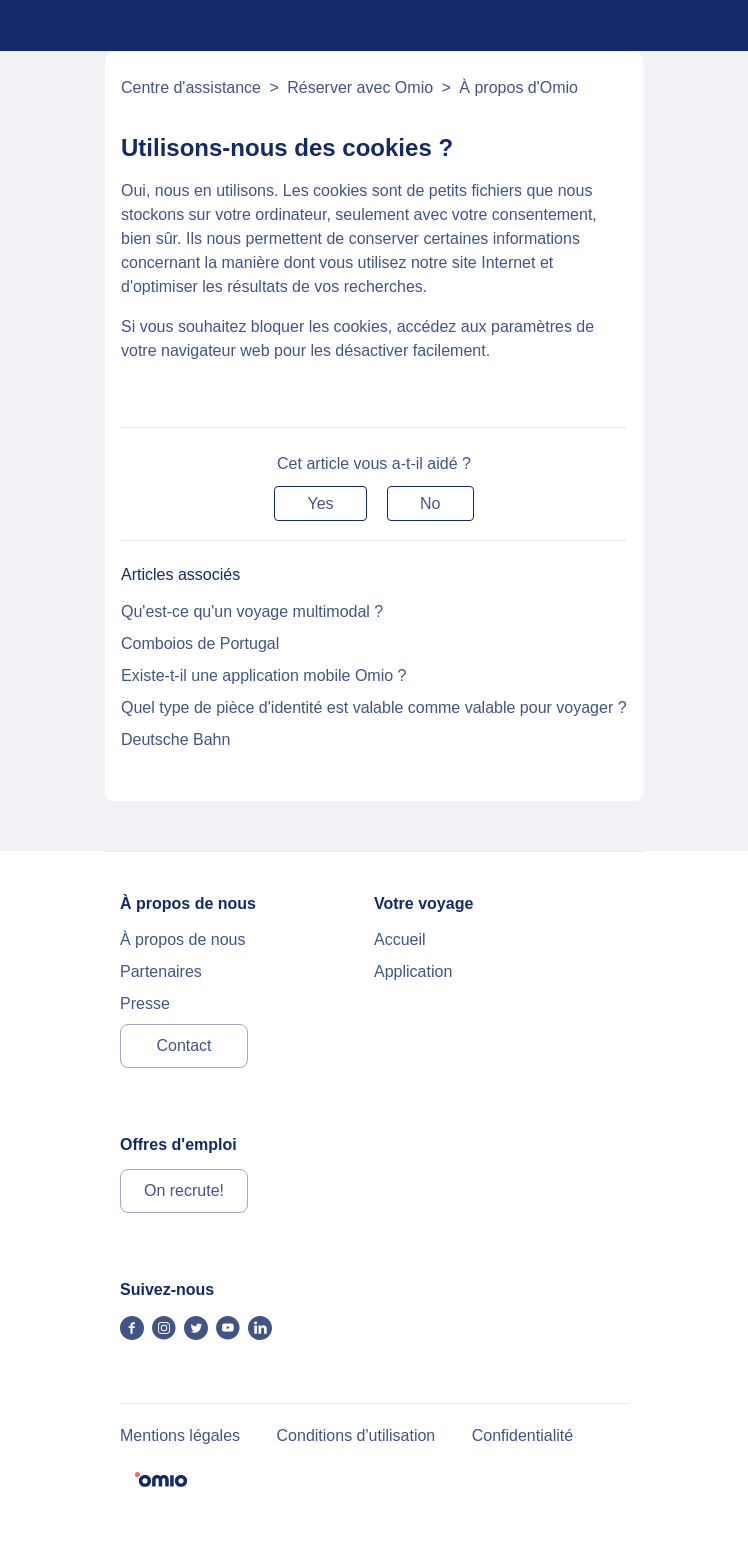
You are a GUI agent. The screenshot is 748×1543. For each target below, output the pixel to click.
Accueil (400, 939)
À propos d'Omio (518, 87)
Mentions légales (180, 1435)
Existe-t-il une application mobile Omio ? (263, 675)
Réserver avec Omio (360, 87)
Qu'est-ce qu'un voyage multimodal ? (252, 611)
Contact (183, 1045)
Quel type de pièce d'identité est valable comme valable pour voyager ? (374, 707)
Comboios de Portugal (200, 643)
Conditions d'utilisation (356, 1435)
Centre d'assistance (191, 87)
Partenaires (161, 971)
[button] (320, 503)
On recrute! (184, 1190)
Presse (145, 1003)
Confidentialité (522, 1435)
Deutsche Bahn (175, 739)
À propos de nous (182, 939)
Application (413, 971)
